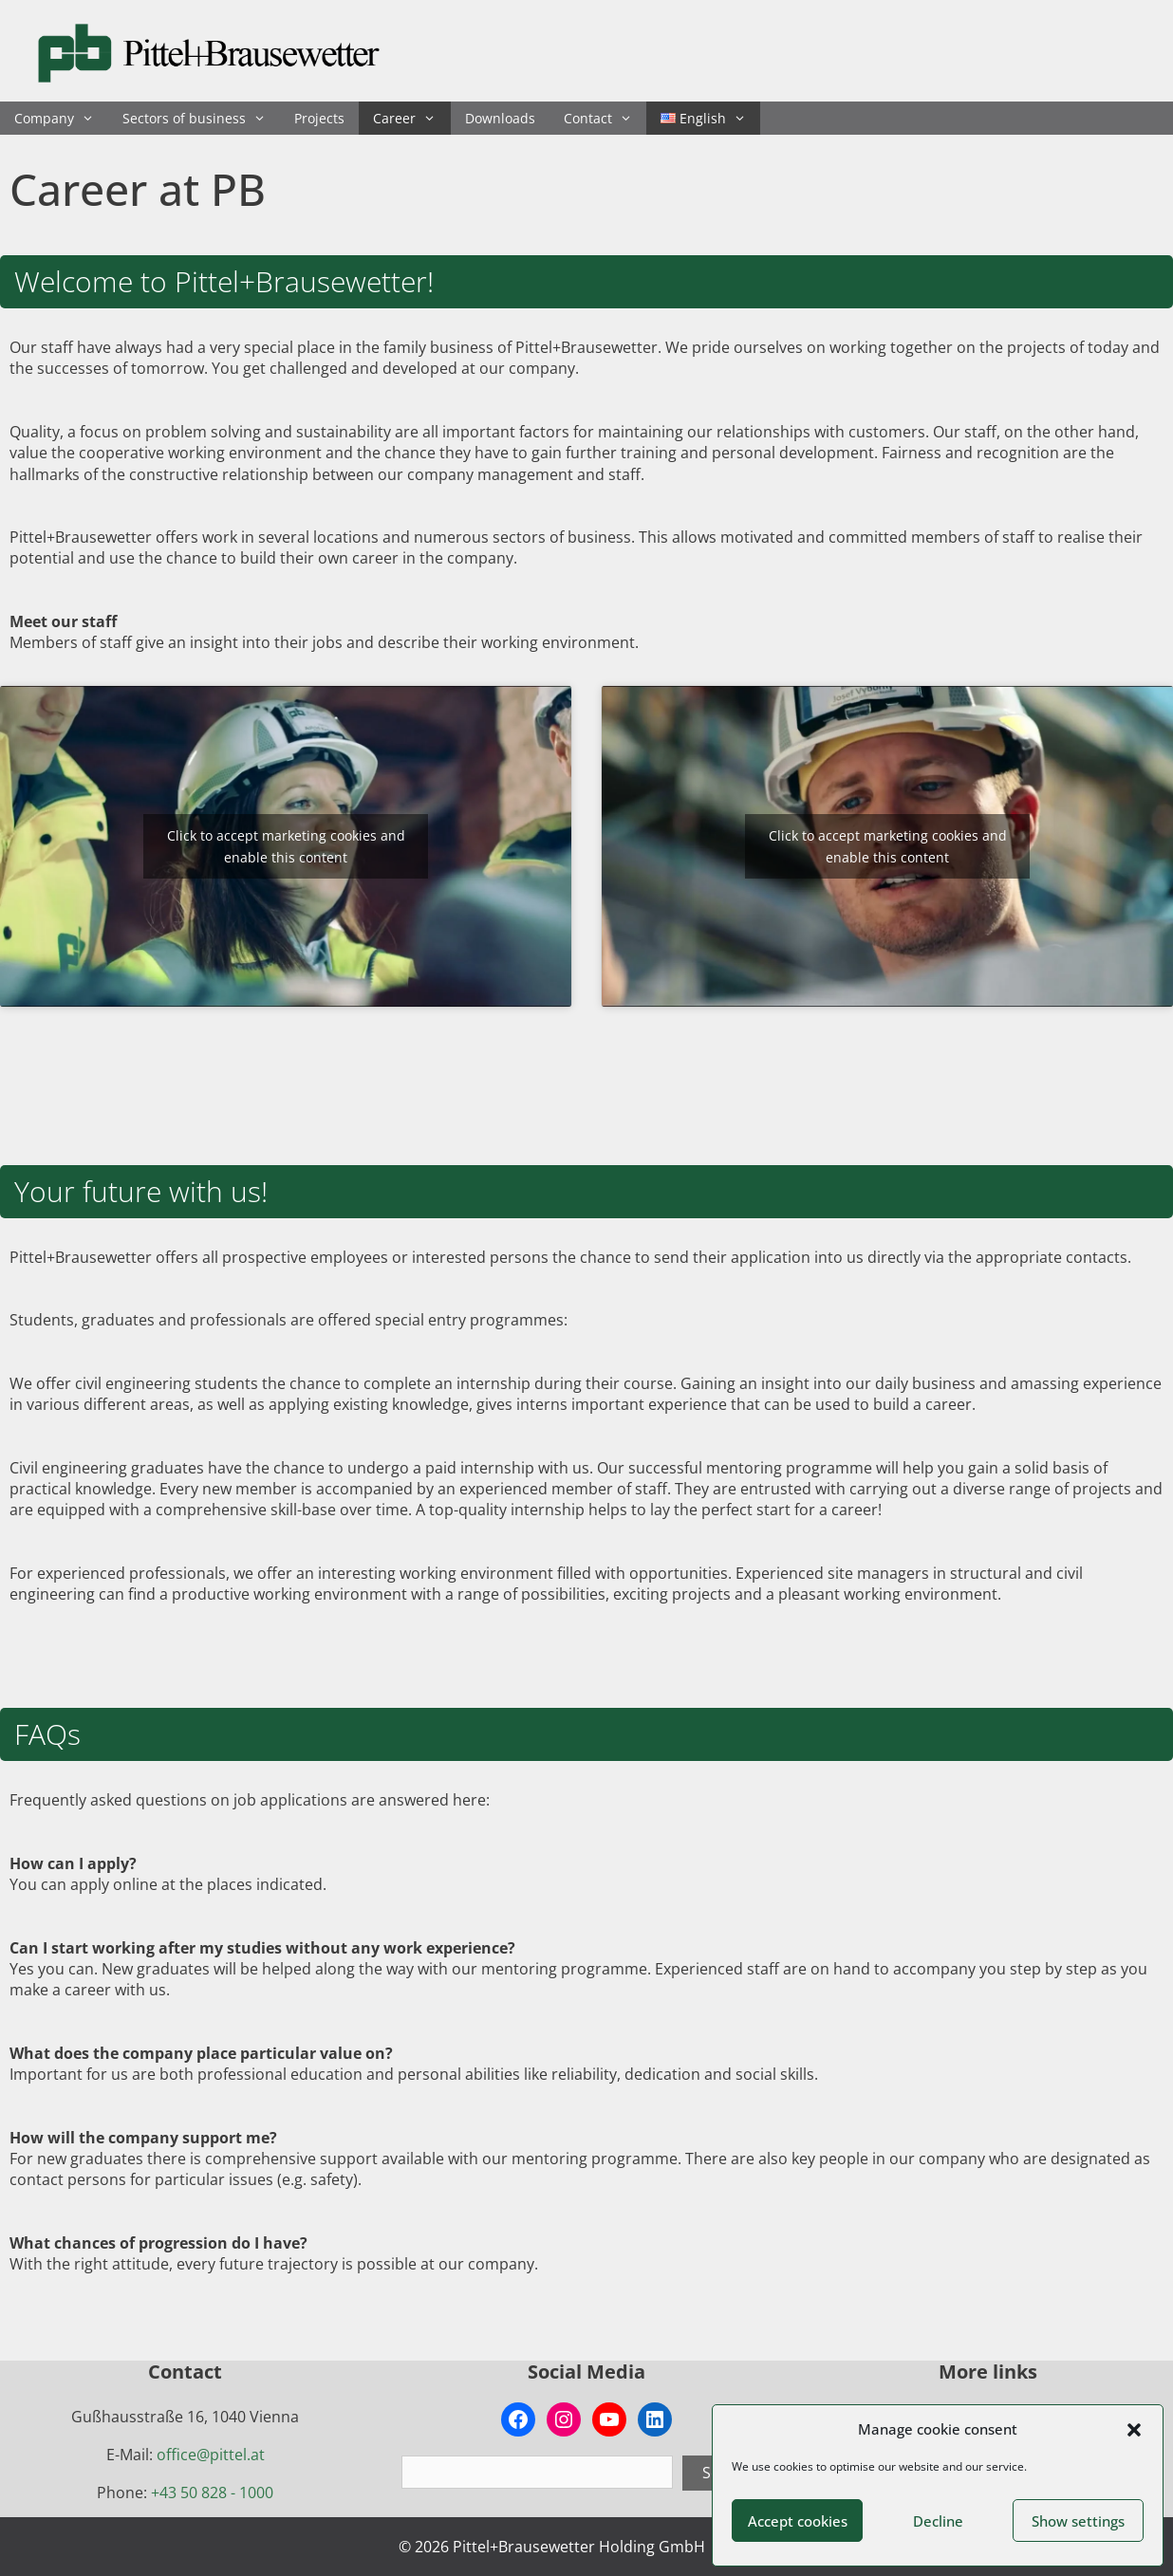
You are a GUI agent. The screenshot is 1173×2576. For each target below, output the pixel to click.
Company (61, 118)
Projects (319, 118)
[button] (1134, 2429)
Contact (605, 118)
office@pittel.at (211, 2454)
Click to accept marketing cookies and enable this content (286, 846)
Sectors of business (201, 118)
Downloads (500, 118)
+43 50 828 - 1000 (212, 2492)
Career (411, 118)
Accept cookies (797, 2520)
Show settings (1078, 2520)
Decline (938, 2520)
